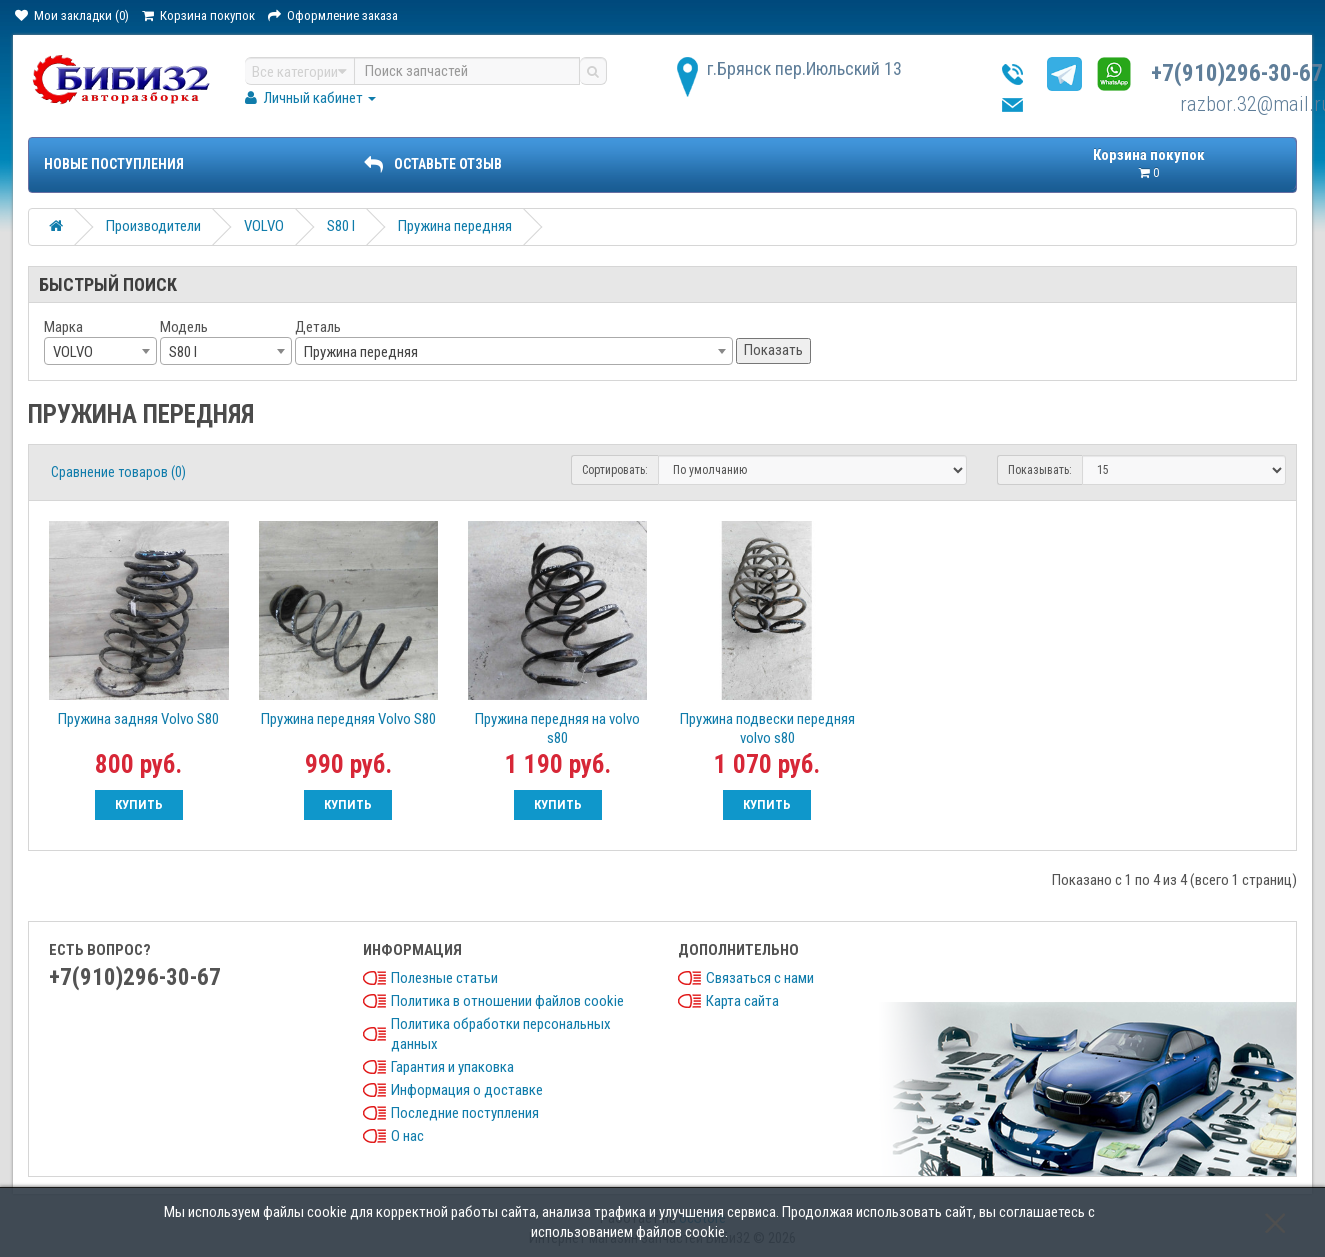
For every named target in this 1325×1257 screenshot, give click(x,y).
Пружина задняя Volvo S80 (138, 719)
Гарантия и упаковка (452, 1067)
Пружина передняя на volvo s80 (557, 728)
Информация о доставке (467, 1090)
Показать (773, 350)
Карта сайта (742, 1001)
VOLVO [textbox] (73, 352)
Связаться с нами (760, 978)
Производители (153, 226)
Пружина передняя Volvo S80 (348, 719)
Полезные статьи (444, 978)
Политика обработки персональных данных (501, 1034)
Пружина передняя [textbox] (361, 352)
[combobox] (100, 351)
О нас (407, 1136)
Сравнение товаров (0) (118, 472)
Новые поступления (114, 164)
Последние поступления (465, 1113)
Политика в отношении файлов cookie (507, 1001)
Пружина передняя (455, 226)
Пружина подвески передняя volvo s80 (767, 728)
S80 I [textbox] (183, 352)
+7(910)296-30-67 (1237, 73)
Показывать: (1040, 470)
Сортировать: (615, 470)
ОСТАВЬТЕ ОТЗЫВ (433, 164)
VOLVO (264, 226)
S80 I (341, 226)
